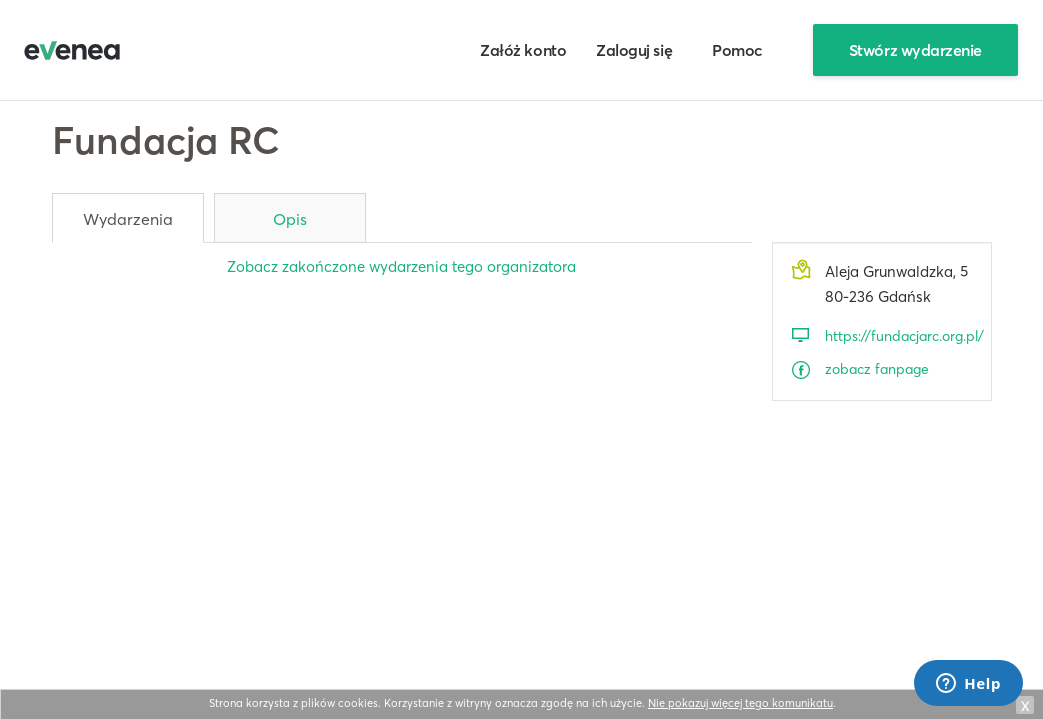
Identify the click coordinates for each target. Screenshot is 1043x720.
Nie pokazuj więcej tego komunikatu (740, 703)
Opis (290, 219)
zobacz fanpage (877, 369)
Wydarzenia (128, 219)
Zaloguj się (634, 50)
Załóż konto (523, 50)
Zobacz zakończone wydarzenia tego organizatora (401, 266)
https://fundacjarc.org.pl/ (898, 336)
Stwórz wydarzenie (915, 50)
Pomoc (737, 50)
